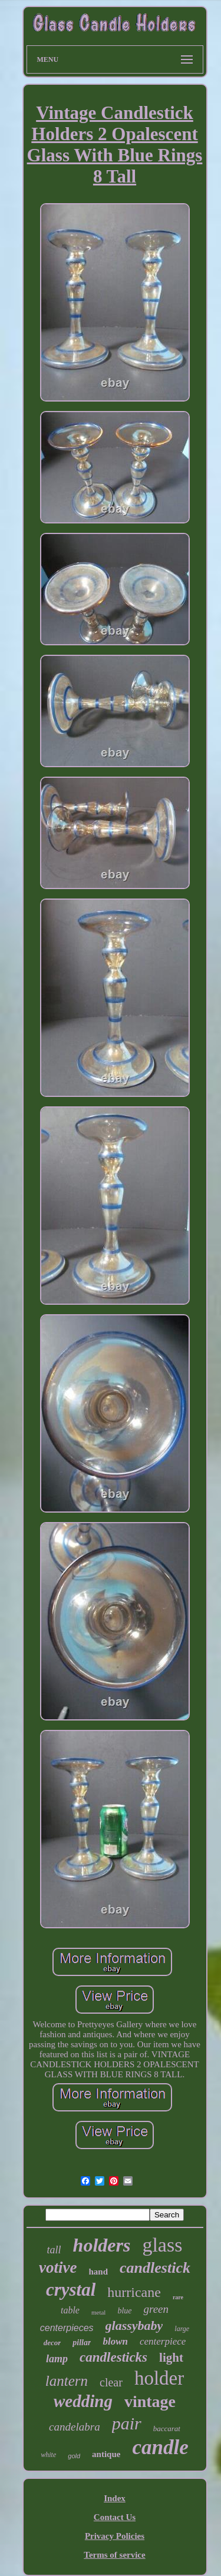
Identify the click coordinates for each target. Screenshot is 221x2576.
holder (159, 2378)
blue (124, 2310)
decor (52, 2342)
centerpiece (163, 2341)
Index (115, 2498)
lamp (57, 2359)
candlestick (155, 2267)
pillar (81, 2342)
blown (115, 2341)
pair (126, 2423)
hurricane (134, 2292)
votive (58, 2267)
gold (74, 2455)
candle (160, 2447)
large (181, 2329)
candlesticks (113, 2357)
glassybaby (134, 2325)
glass (162, 2245)
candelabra (74, 2427)
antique (106, 2454)
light (171, 2357)
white (48, 2455)
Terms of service (114, 2555)
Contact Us (115, 2517)
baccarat (166, 2428)
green (156, 2309)
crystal (70, 2289)
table (70, 2310)
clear (111, 2382)
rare (178, 2297)
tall (54, 2250)
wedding (83, 2401)
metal (98, 2312)
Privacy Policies (114, 2536)
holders (102, 2245)
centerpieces (67, 2328)
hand (98, 2271)
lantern (66, 2381)
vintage (150, 2401)
